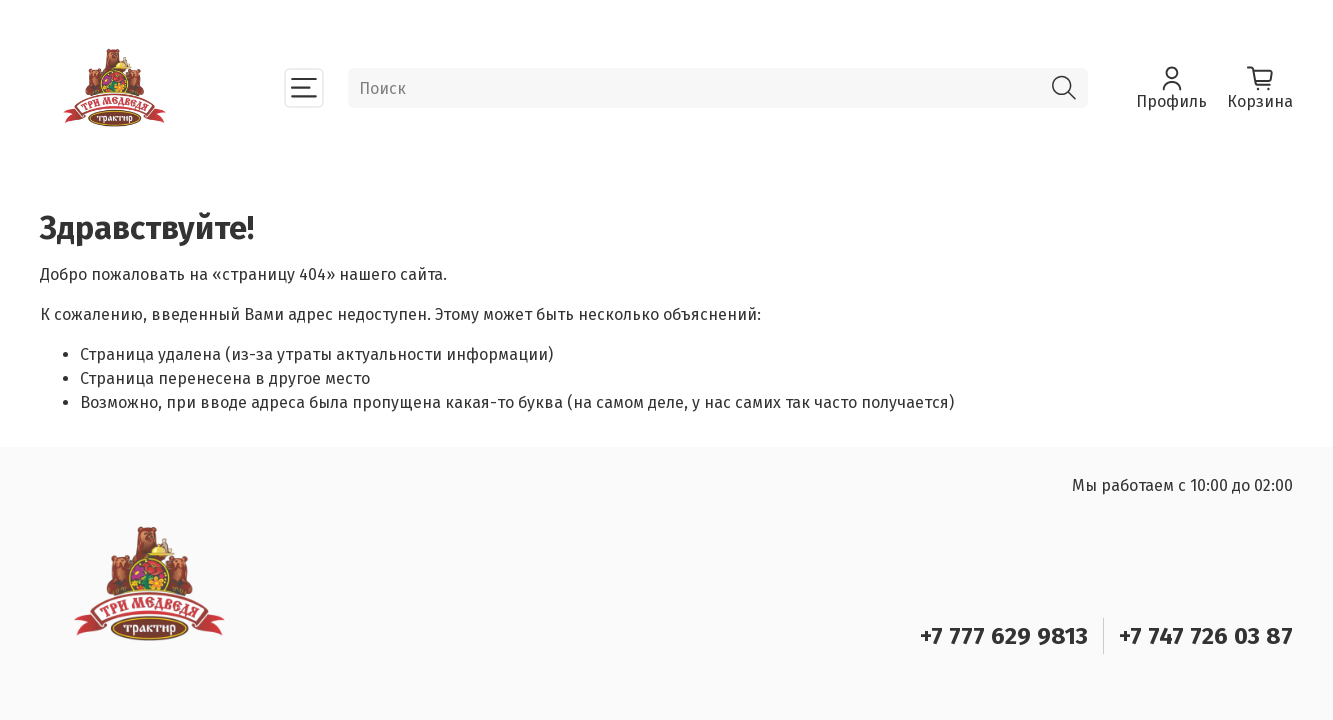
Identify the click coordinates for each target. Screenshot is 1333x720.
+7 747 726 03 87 (1206, 636)
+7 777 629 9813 (1004, 636)
